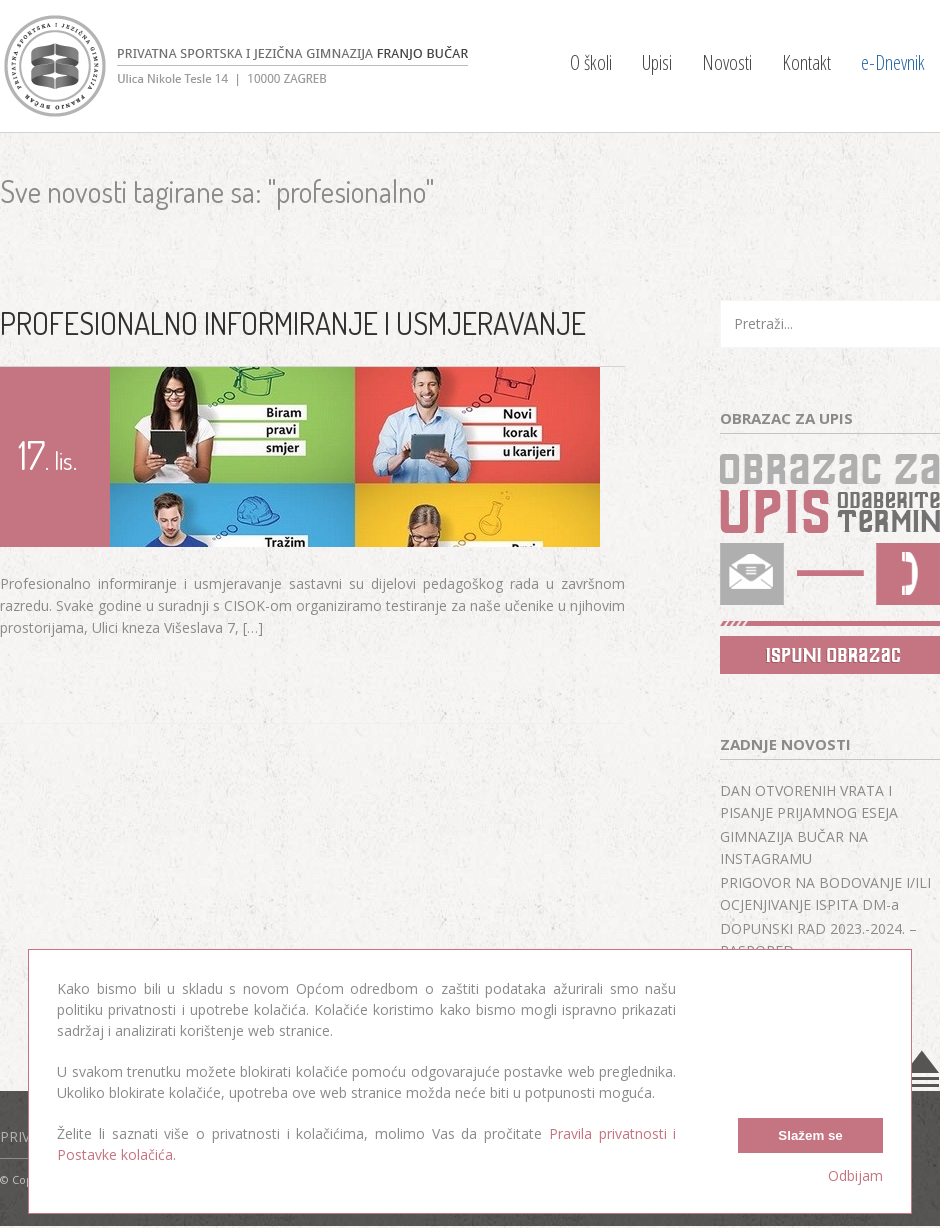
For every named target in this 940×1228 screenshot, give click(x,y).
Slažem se (810, 1135)
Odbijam (855, 1175)
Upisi (657, 62)
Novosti (727, 62)
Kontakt (806, 62)
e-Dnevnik (893, 62)
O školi (591, 62)
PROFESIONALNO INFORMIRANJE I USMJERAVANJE (293, 323)
